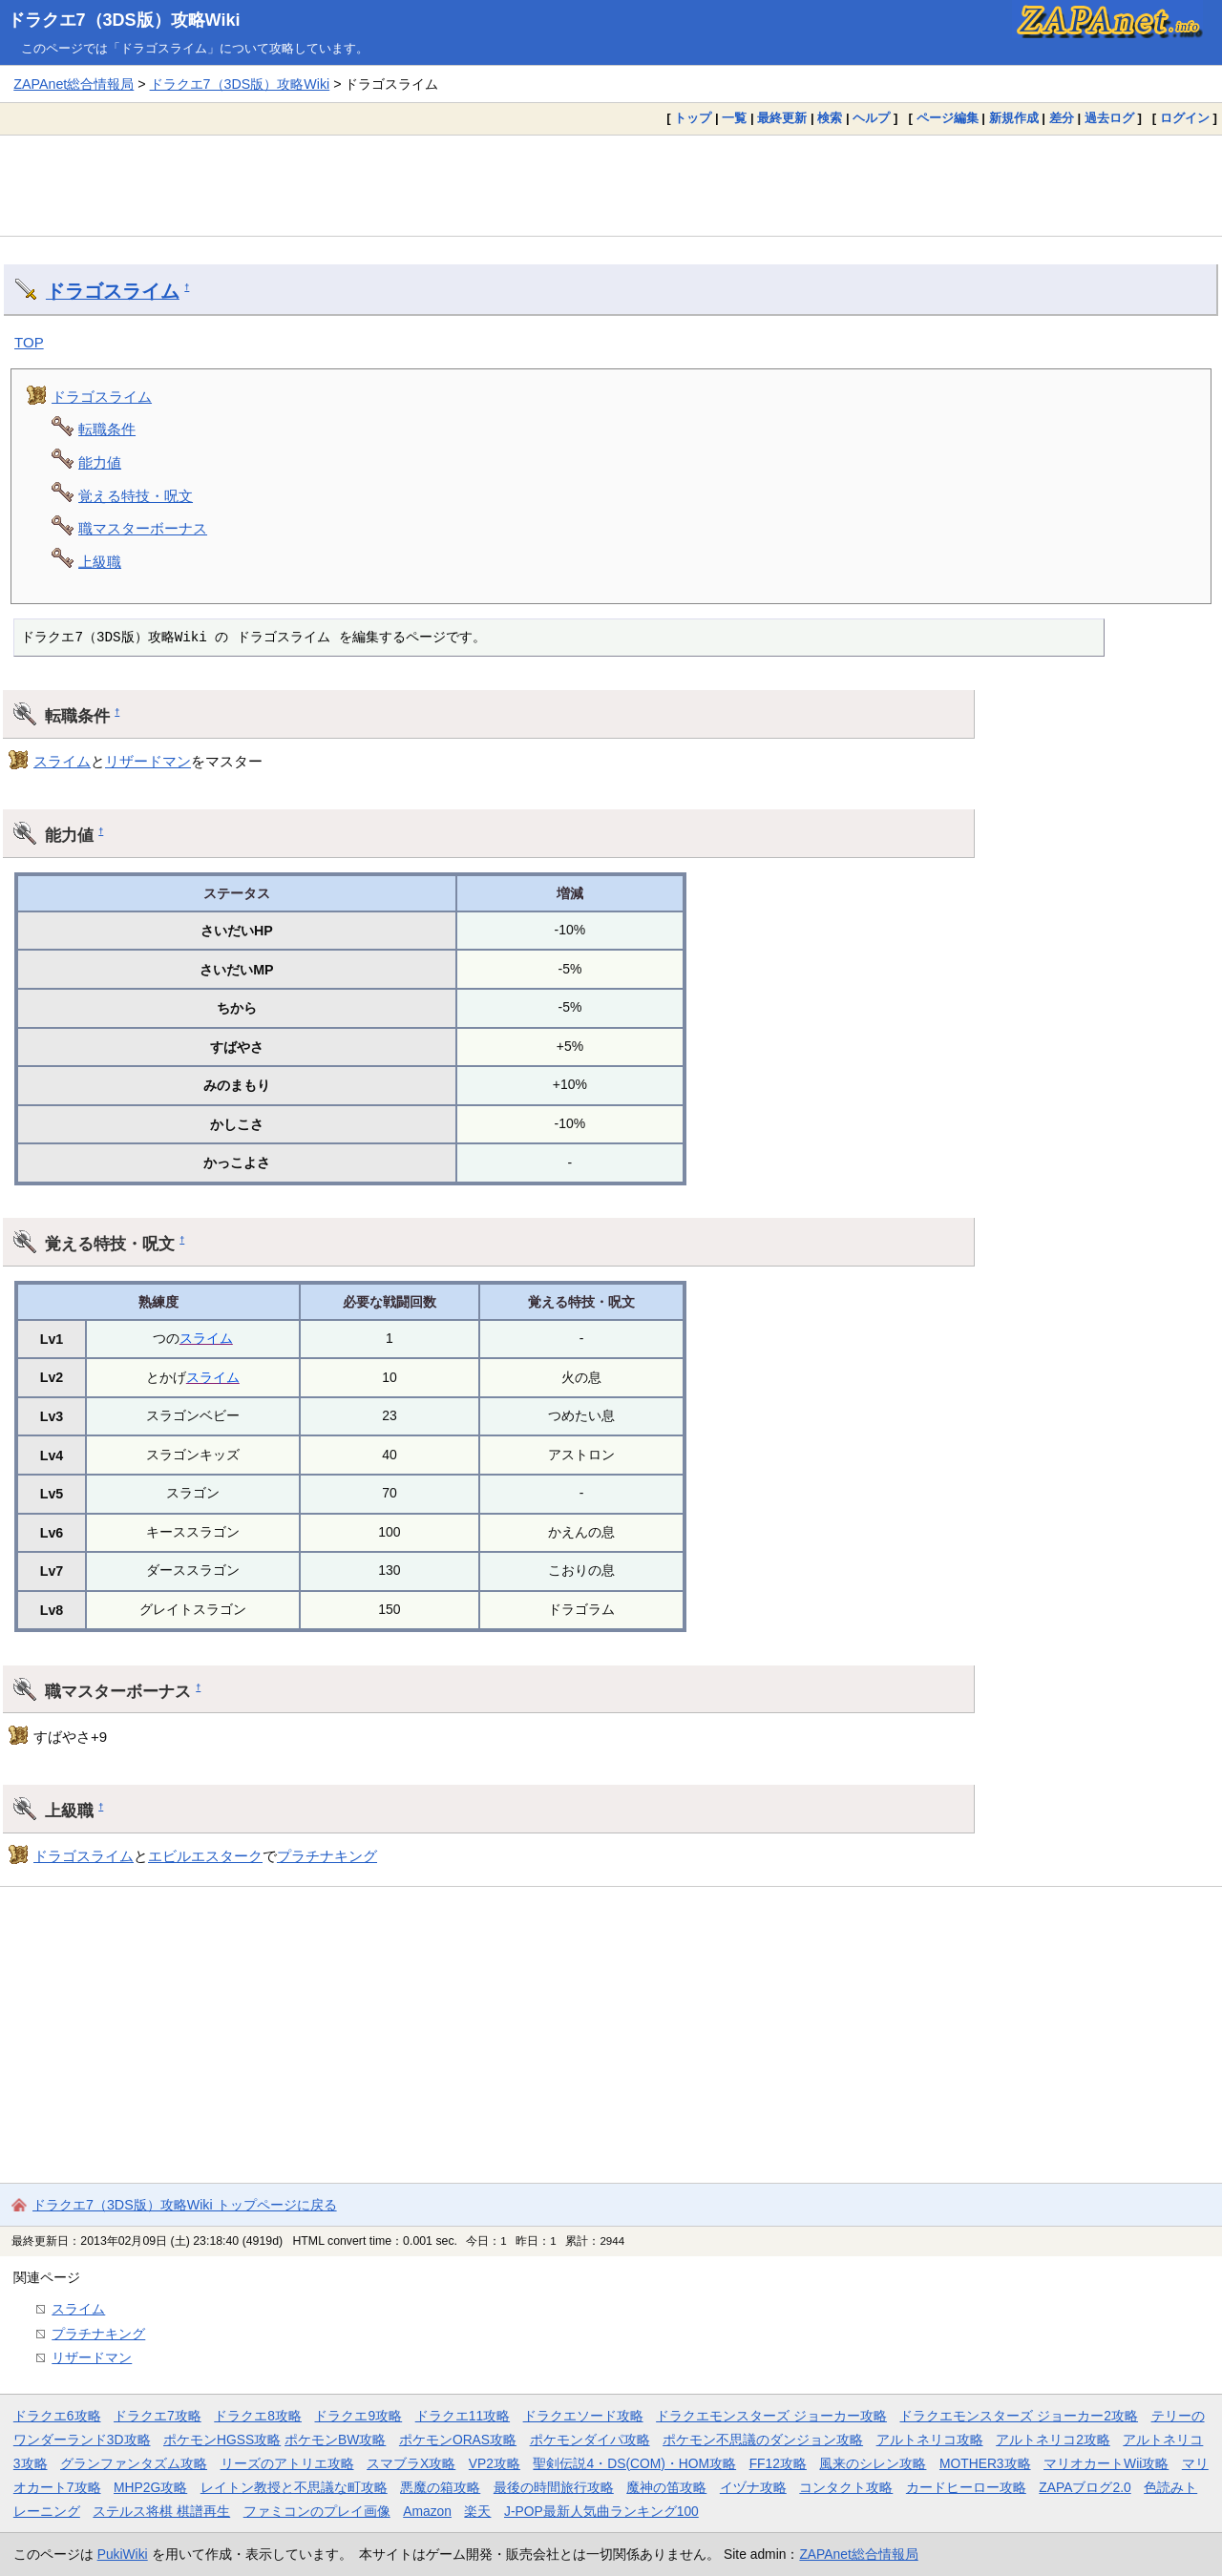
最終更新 (782, 118)
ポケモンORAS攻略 (457, 2439)
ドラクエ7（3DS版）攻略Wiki (124, 20)
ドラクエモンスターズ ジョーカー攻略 (771, 2415)
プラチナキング (327, 1856)
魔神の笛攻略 (666, 2487)
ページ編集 (947, 118)
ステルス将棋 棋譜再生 (161, 2511)
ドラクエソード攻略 (583, 2415)
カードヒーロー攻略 (966, 2487)
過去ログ (1109, 118)
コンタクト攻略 (846, 2487)
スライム (62, 761)
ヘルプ (871, 118)
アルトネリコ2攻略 (1053, 2439)
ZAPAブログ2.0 (1084, 2487)
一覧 (734, 118)
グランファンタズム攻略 (133, 2463)
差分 (1061, 118)
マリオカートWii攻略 (1106, 2463)
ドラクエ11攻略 (462, 2415)
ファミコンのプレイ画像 (316, 2511)
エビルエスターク (205, 1856)
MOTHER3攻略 (985, 2463)
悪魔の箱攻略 (440, 2487)
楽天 (477, 2511)
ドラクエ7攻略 (157, 2415)
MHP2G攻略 (150, 2487)
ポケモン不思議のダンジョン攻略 (763, 2439)
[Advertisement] (611, 185)
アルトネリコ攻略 (929, 2439)
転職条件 (107, 429)
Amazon (427, 2511)
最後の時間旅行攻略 (554, 2487)
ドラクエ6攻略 (57, 2415)
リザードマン (148, 761)
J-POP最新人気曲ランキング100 (601, 2511)
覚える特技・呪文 (135, 496)
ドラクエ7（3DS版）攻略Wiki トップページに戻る (184, 2204)
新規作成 (1014, 118)
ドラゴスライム (112, 291)
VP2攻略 (494, 2463)
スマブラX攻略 (411, 2463)
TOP (29, 342)
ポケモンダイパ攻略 (590, 2439)
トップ (692, 118)
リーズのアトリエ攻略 (287, 2463)
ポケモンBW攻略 (335, 2439)
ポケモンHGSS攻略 (222, 2439)
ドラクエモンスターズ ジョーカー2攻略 (1018, 2415)
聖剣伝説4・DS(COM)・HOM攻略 (634, 2463)
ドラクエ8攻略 (258, 2415)
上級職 (99, 562)
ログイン (1185, 118)
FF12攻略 (778, 2463)
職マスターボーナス (142, 528)
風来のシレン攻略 (872, 2463)
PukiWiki (122, 2554)
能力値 (99, 462)
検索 (829, 118)
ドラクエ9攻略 (358, 2415)
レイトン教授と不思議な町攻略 (294, 2487)
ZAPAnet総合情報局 (73, 84)
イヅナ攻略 (753, 2487)
